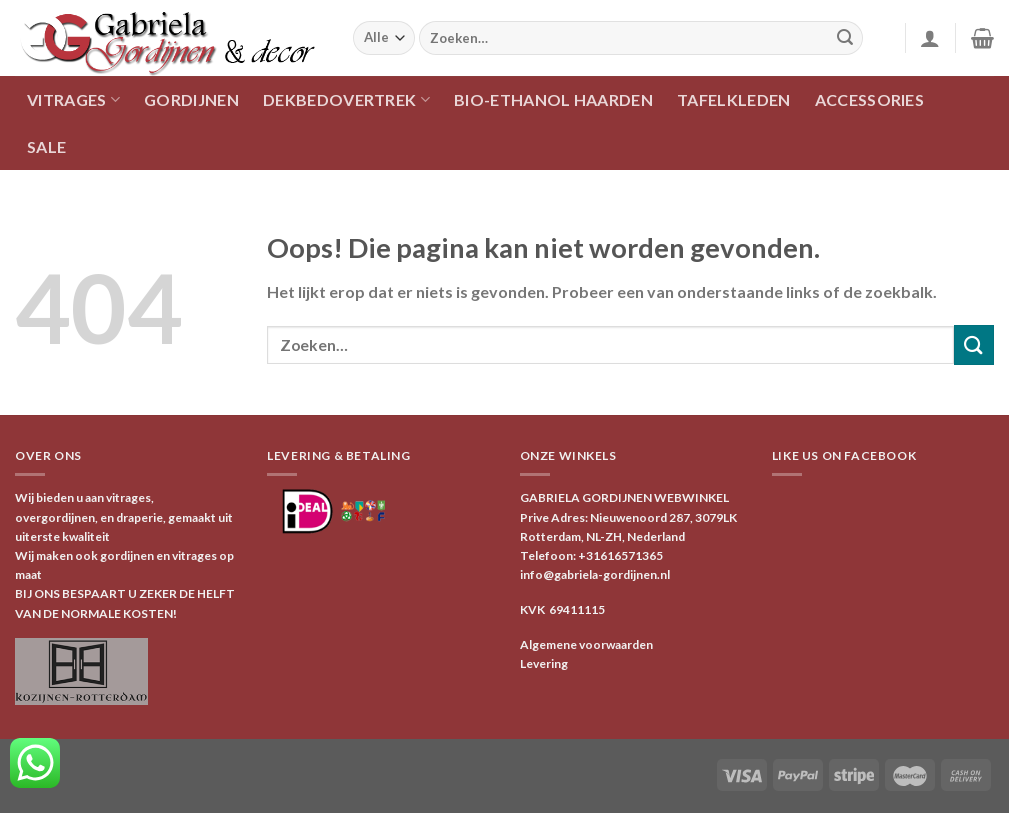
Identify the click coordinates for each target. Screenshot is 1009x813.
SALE (46, 146)
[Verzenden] (845, 38)
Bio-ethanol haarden (553, 99)
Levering (544, 663)
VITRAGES (73, 99)
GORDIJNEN (191, 99)
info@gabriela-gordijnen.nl (595, 574)
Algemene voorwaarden (586, 644)
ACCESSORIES (870, 99)
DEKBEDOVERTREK (346, 99)
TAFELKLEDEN (734, 99)
